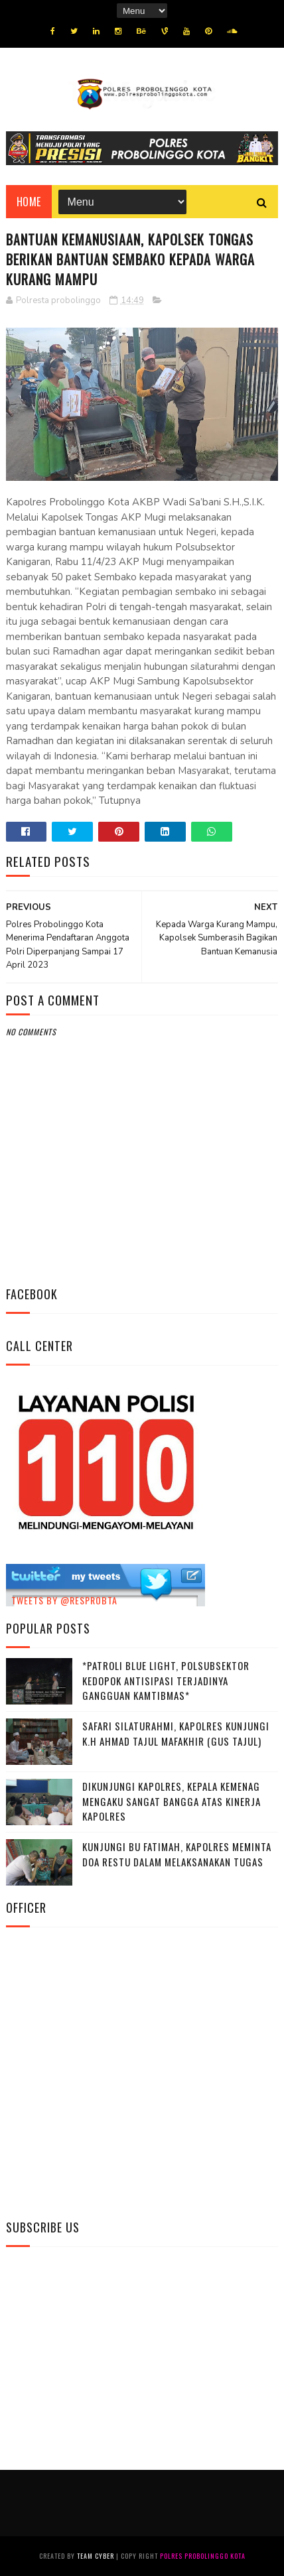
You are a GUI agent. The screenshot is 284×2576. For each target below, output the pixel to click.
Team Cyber (95, 2556)
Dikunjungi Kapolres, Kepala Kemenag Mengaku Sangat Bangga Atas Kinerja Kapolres (171, 1801)
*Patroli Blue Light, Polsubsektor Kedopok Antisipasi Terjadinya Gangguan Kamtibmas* (165, 1680)
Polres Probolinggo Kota (203, 2556)
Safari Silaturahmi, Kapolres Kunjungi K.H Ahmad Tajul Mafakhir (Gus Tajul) (175, 1733)
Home (29, 202)
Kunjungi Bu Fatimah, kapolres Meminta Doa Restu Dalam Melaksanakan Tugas (176, 1854)
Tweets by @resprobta (64, 1600)
